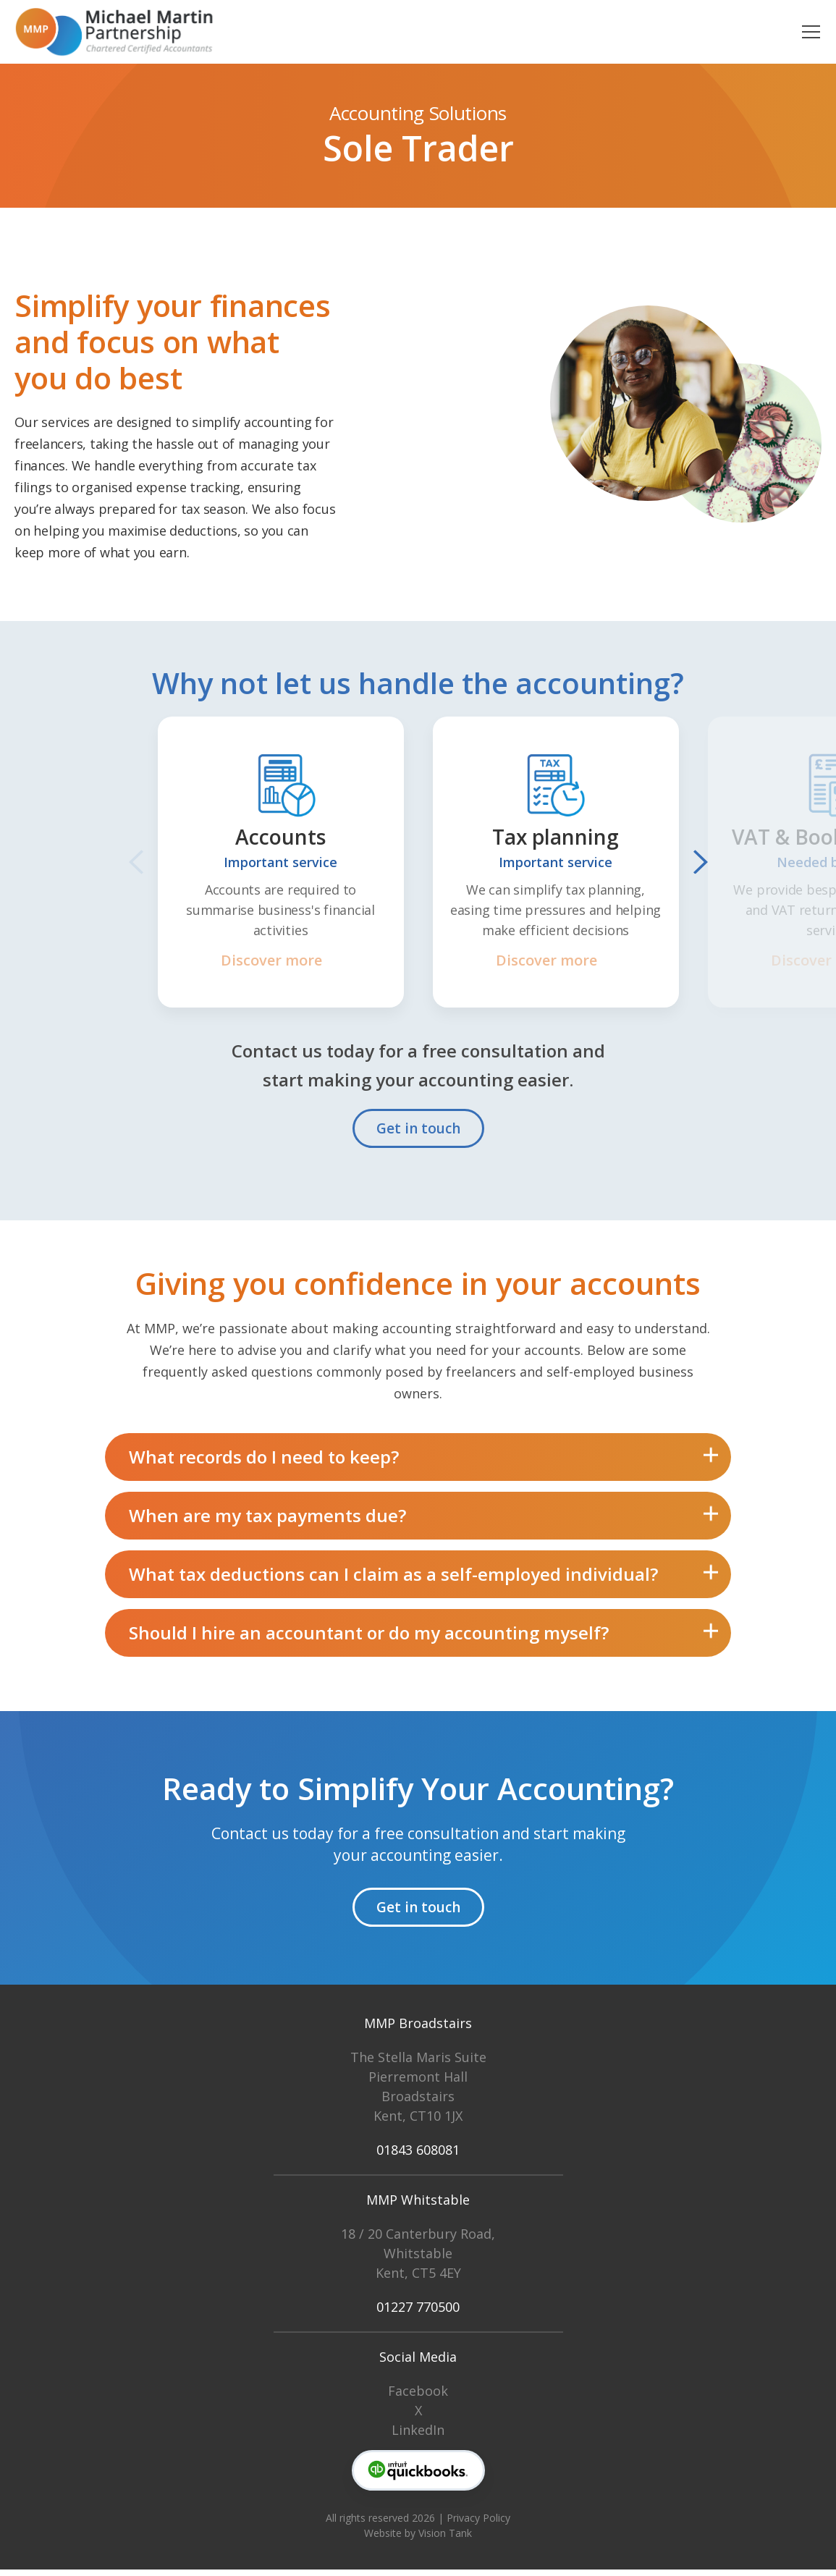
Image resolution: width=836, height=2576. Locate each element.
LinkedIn (418, 2436)
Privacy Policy (478, 2524)
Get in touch (418, 1128)
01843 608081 (418, 2156)
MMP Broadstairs (418, 2029)
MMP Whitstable (418, 2206)
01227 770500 (418, 2313)
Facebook (418, 2397)
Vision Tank (445, 2539)
